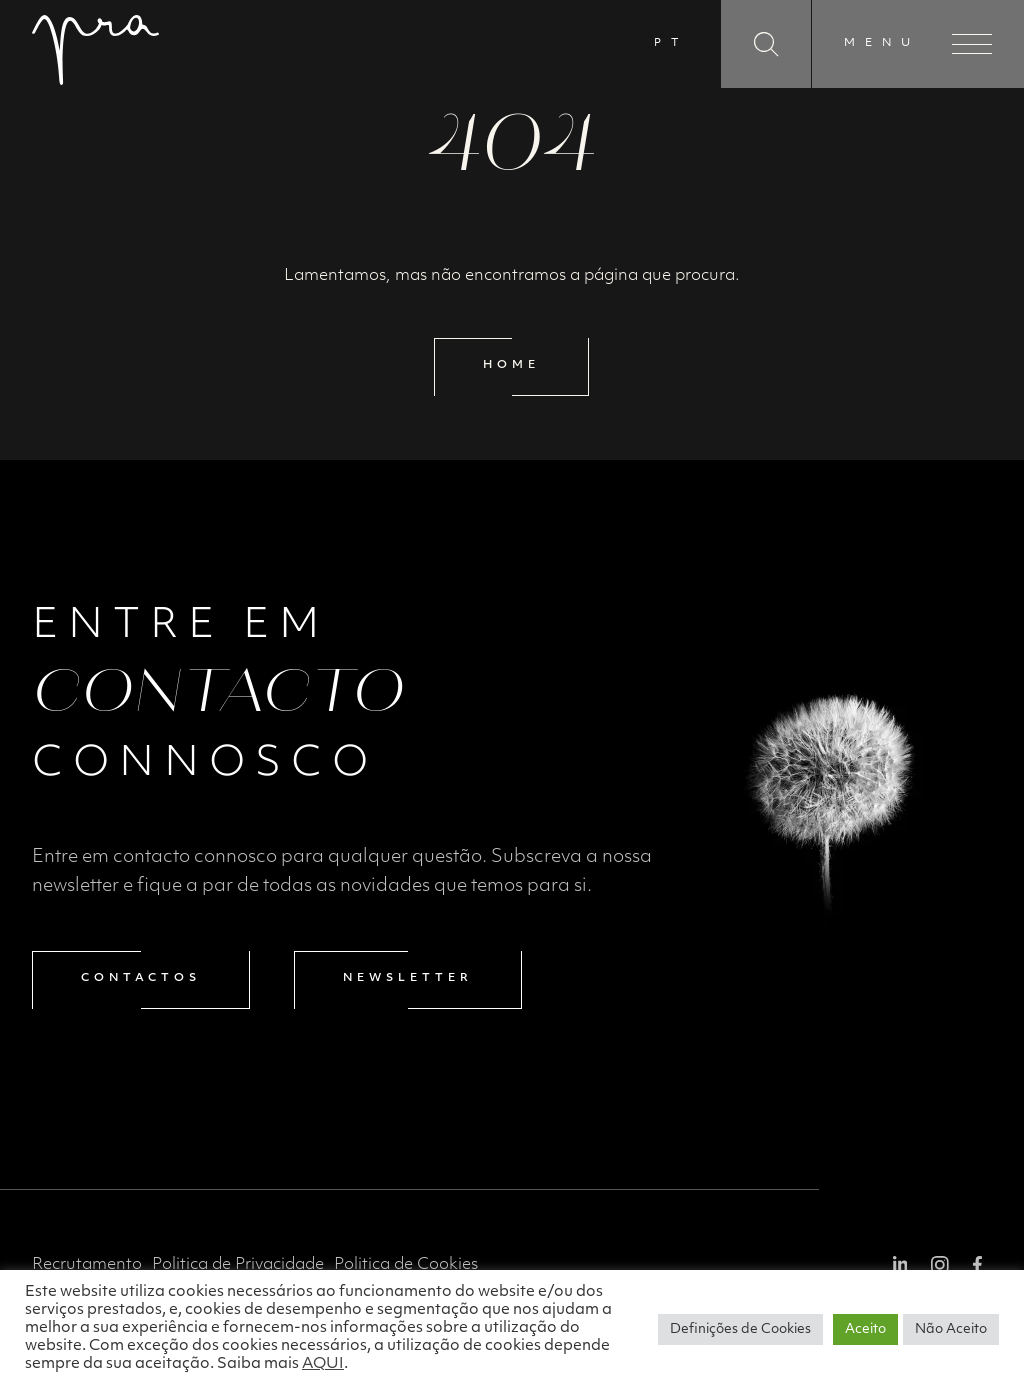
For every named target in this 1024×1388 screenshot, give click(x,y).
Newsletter (408, 978)
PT (671, 43)
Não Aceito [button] (951, 1329)
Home (511, 365)
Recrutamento (87, 1265)
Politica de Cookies (406, 1265)
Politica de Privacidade (238, 1265)
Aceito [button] (865, 1329)
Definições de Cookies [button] (740, 1329)
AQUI (323, 1364)
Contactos (141, 978)
